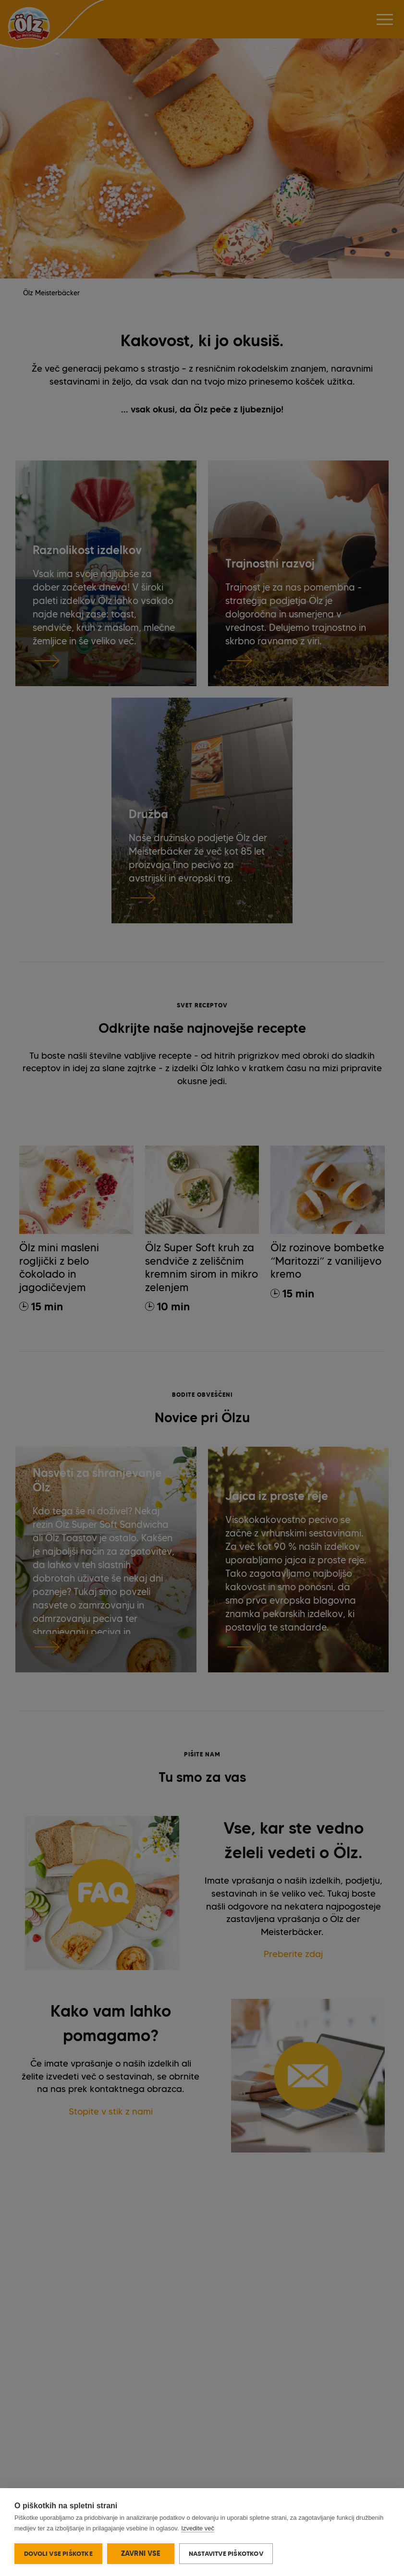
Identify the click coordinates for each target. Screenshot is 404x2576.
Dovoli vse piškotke (58, 2553)
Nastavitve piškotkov (226, 2553)
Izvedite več (197, 2528)
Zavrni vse (140, 2553)
